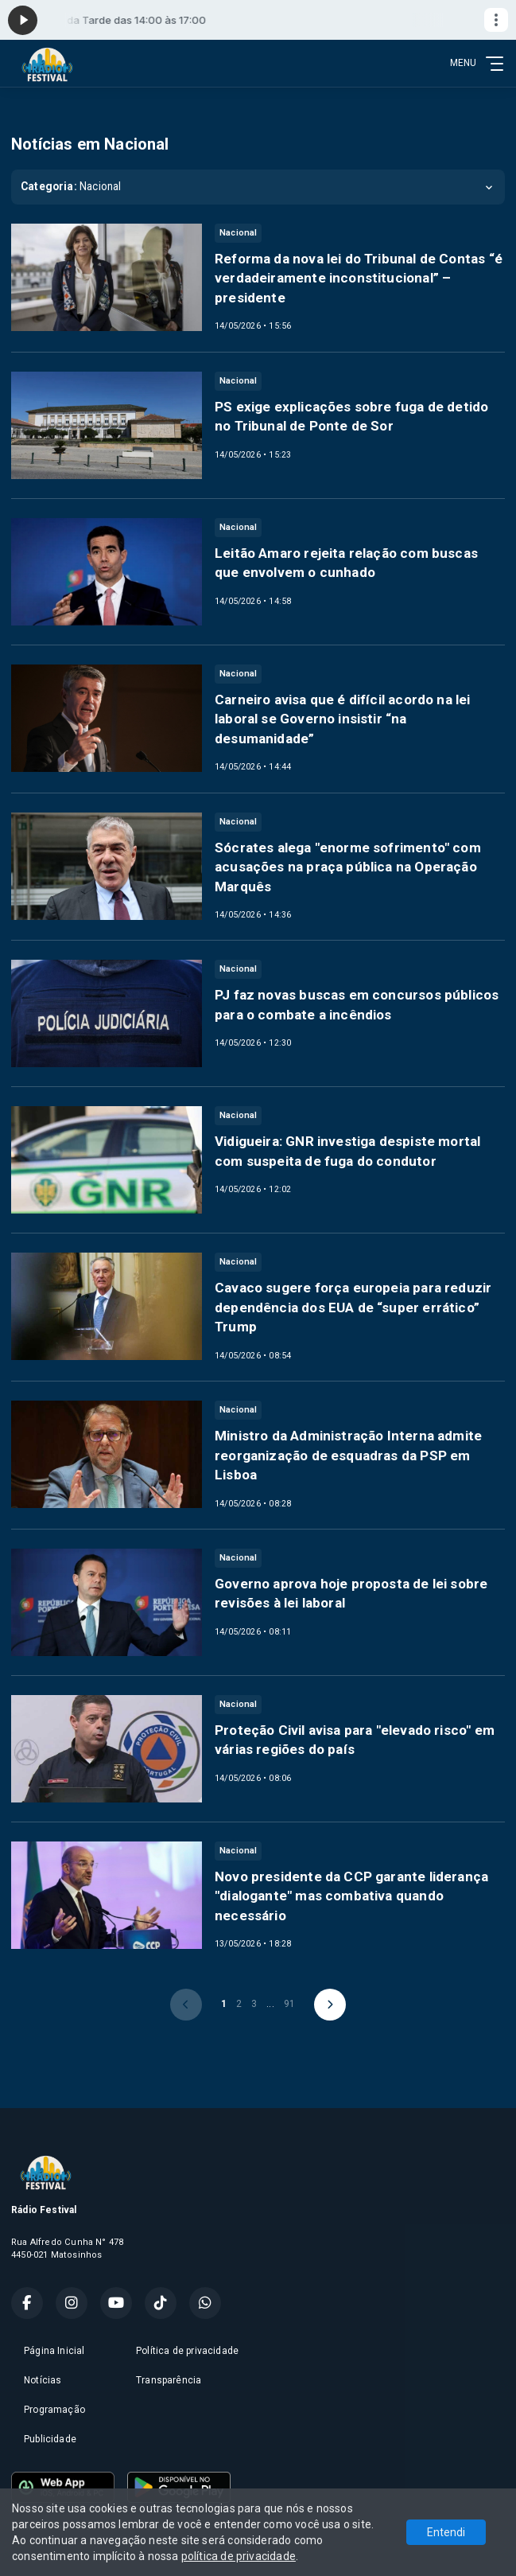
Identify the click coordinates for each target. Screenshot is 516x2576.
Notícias (42, 2380)
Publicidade (50, 2439)
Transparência (168, 2380)
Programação (54, 2409)
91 (289, 2003)
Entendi (446, 2532)
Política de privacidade (187, 2350)
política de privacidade (238, 2556)
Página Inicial (54, 2350)
